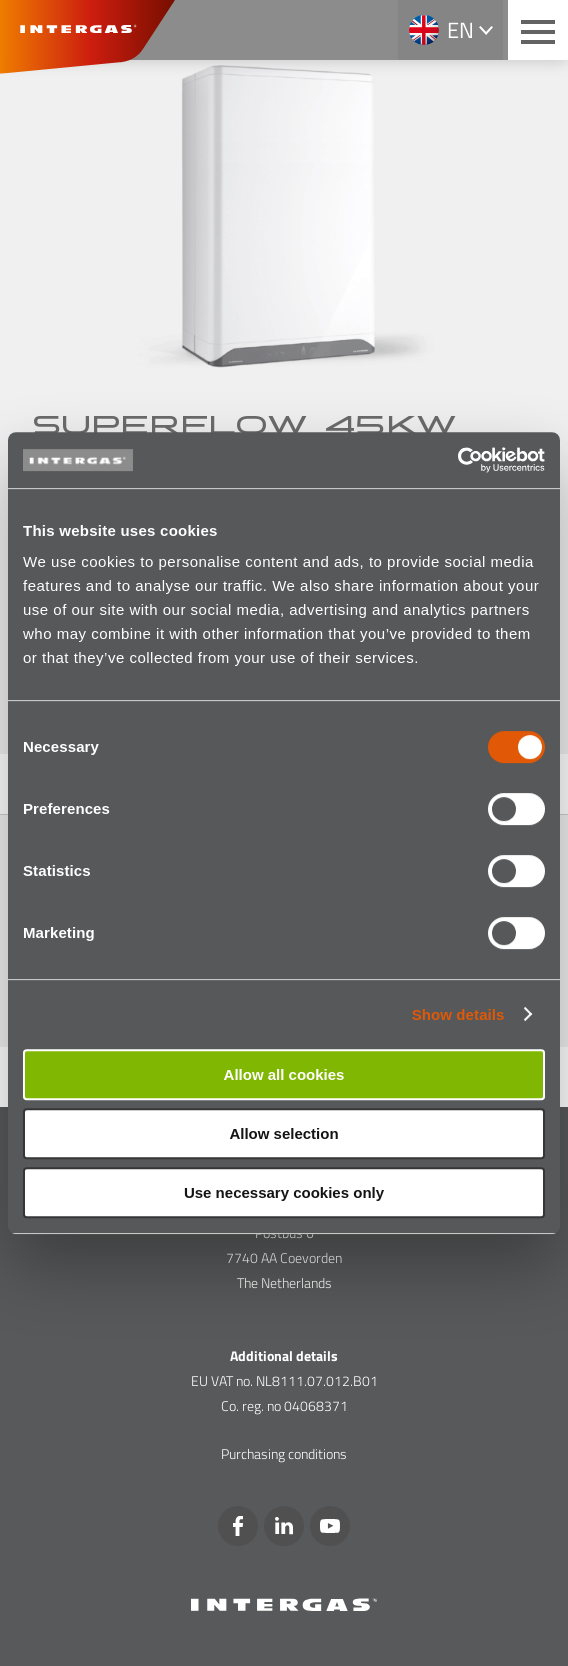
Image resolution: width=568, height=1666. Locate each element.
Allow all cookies (284, 1074)
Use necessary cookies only (284, 1192)
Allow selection (283, 1133)
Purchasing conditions (284, 1453)
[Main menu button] (538, 30)
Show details (458, 1014)
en (460, 30)
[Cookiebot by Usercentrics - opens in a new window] (457, 460)
